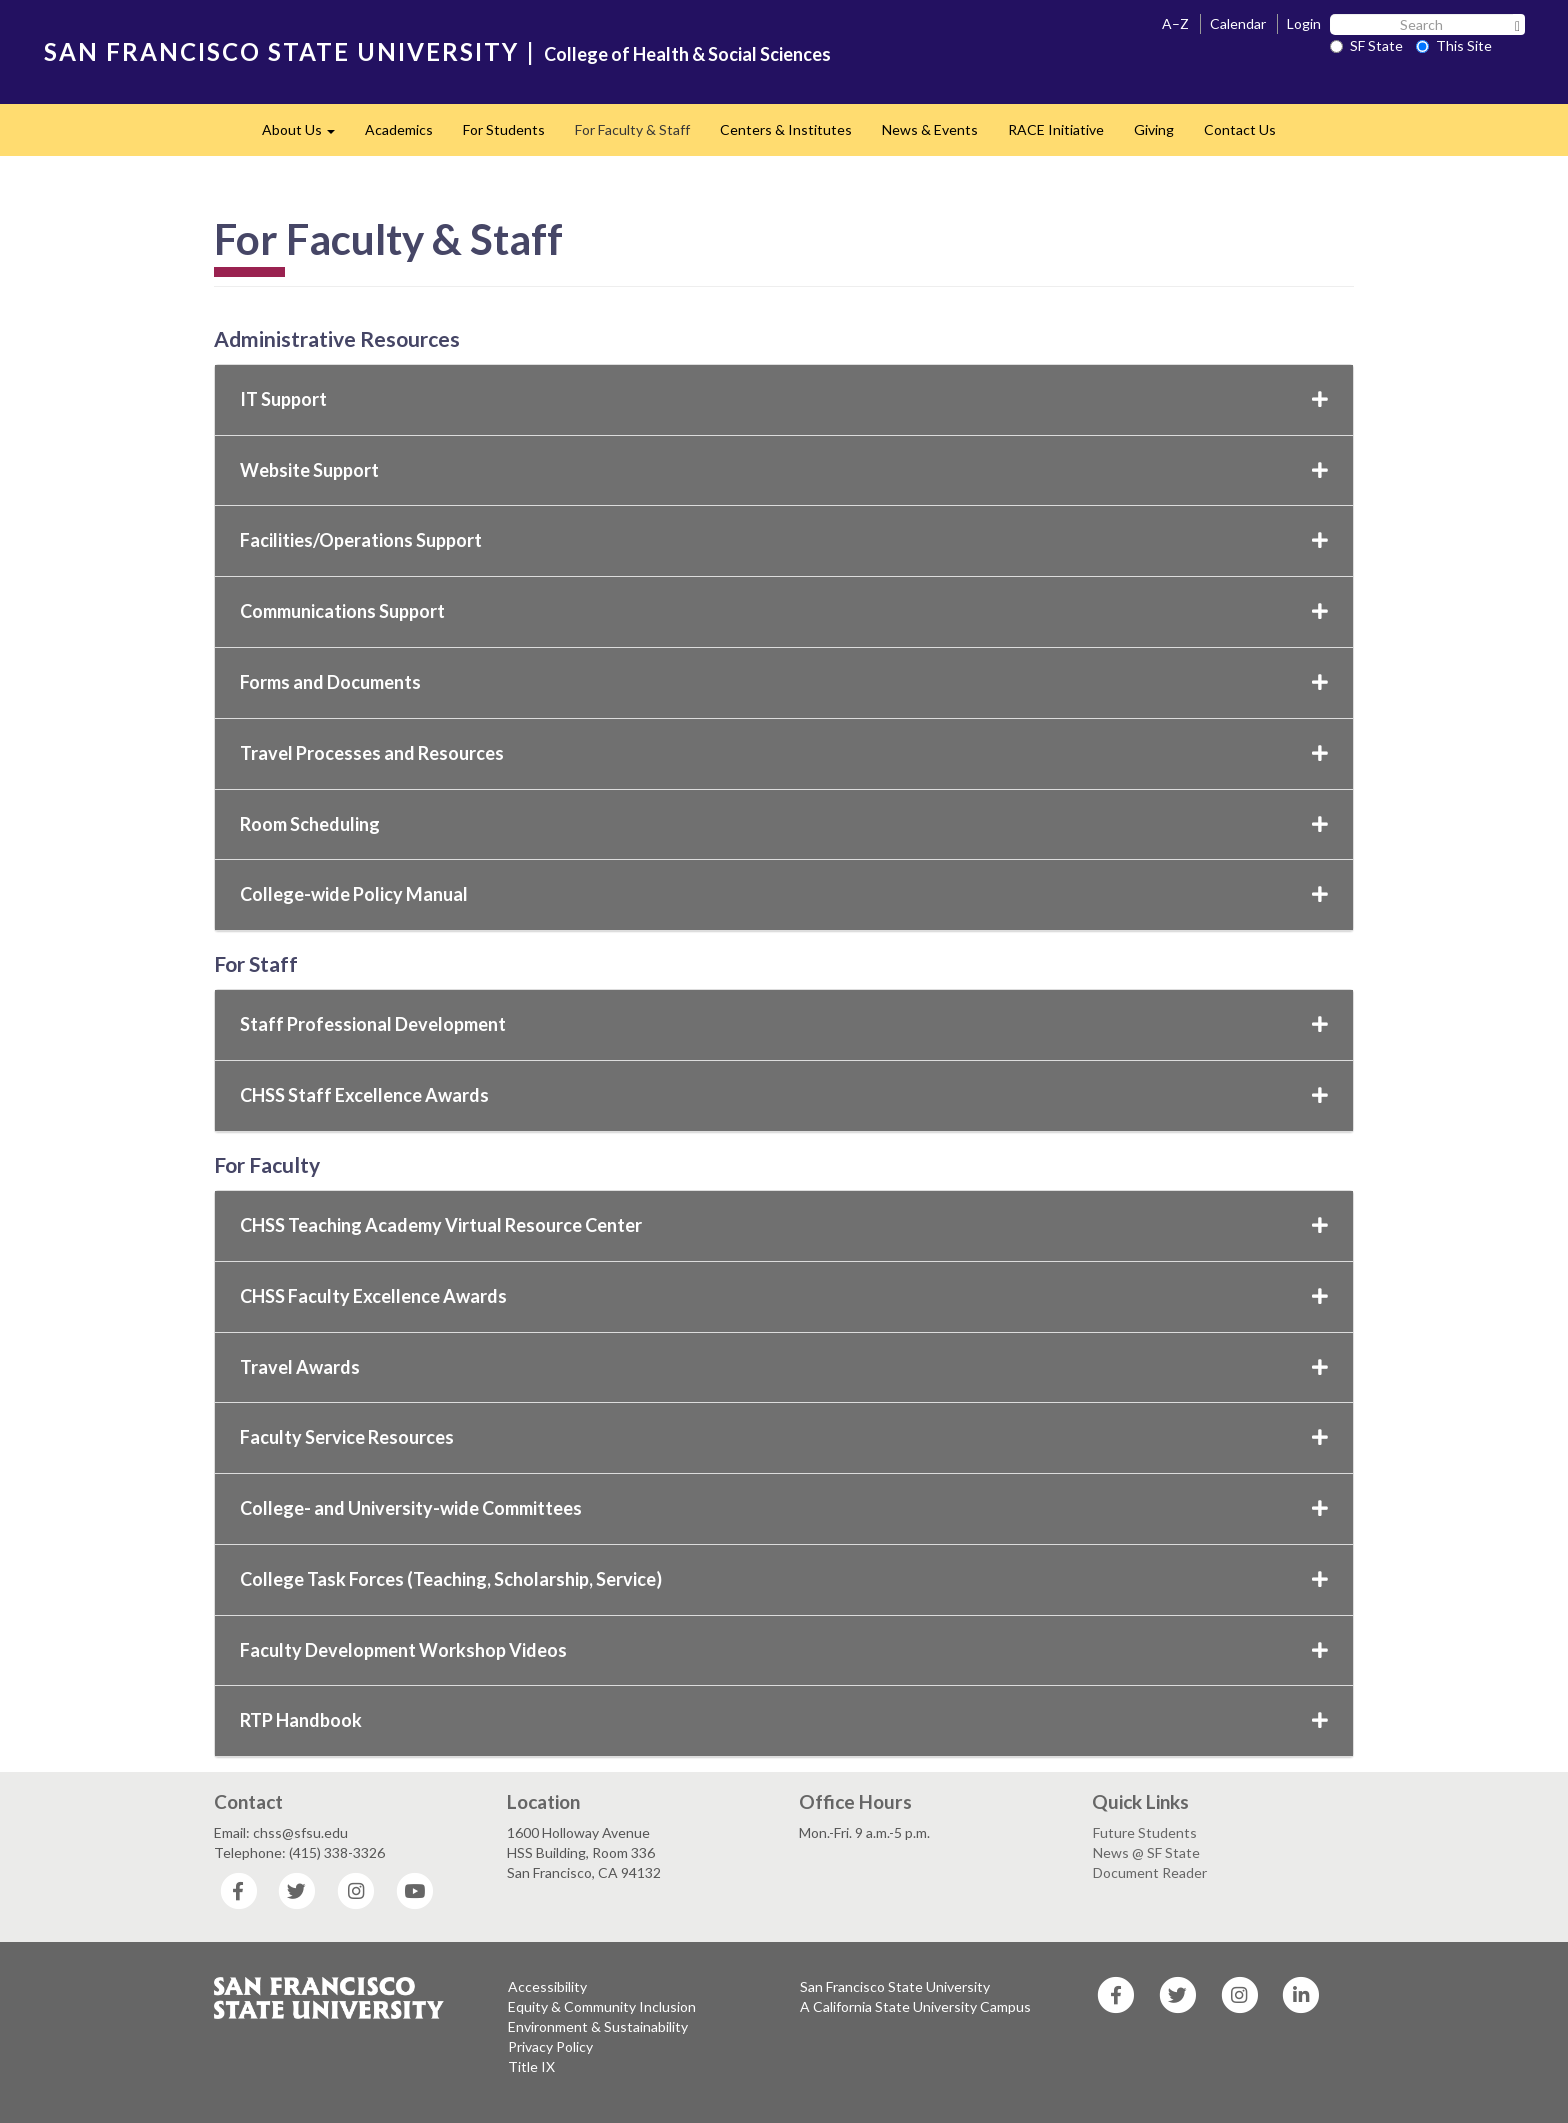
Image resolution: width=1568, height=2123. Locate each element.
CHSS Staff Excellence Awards (784, 1095)
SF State (1366, 45)
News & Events (930, 129)
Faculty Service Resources (784, 1437)
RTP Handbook (784, 1720)
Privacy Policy (550, 2046)
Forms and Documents (784, 682)
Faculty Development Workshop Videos (784, 1650)
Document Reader (1150, 1872)
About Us (306, 135)
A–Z (1175, 23)
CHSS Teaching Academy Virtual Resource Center (784, 1225)
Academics (399, 129)
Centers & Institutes (786, 129)
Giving (1154, 129)
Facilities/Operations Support (784, 540)
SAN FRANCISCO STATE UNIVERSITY (281, 51)
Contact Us (1240, 129)
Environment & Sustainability (598, 2026)
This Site (1454, 45)
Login (1304, 23)
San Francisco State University (895, 1986)
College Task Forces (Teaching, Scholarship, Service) (784, 1579)
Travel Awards (784, 1367)
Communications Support (784, 611)
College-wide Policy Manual (784, 894)
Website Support (784, 470)
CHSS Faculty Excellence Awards (784, 1296)
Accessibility (547, 1986)
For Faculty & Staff (632, 129)
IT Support (784, 399)
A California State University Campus (915, 2006)
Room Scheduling (784, 824)
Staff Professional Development (784, 1024)
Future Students (1145, 1832)
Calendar (1238, 23)
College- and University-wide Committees (784, 1508)
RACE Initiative (1056, 129)
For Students (504, 129)
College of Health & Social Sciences (687, 54)
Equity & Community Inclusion (602, 2006)
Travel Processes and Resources (784, 753)
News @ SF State (1146, 1852)
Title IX (531, 2066)
